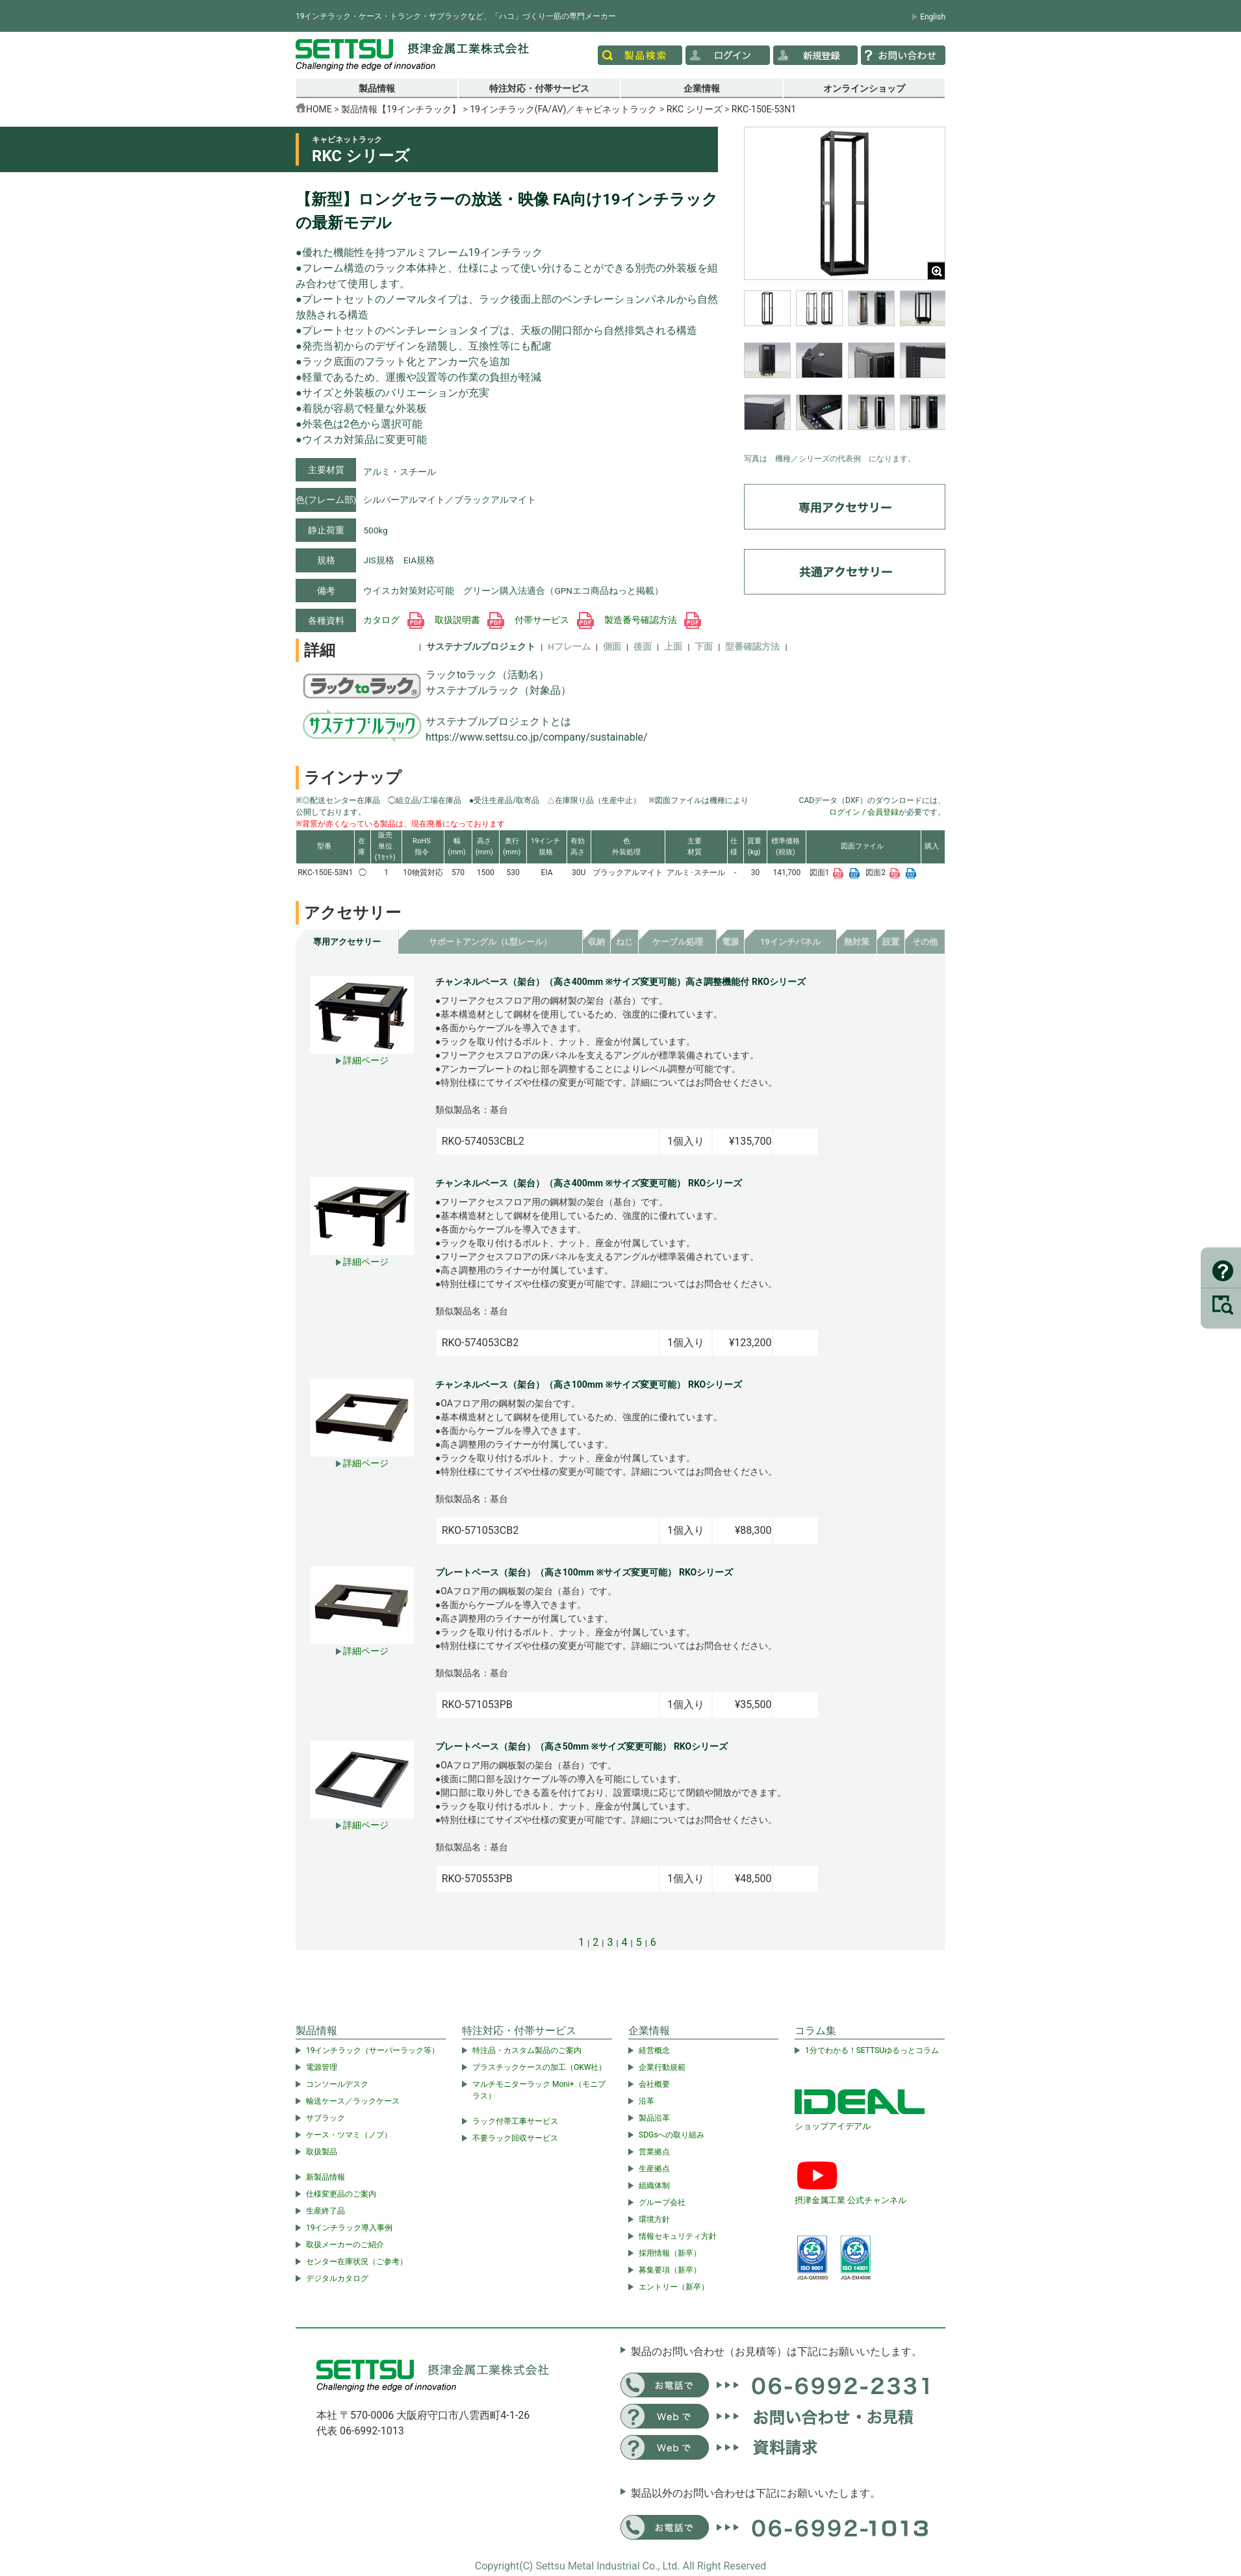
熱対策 (856, 942)
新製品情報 (325, 2177)
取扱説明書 (469, 620)
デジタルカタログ (337, 2278)
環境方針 (654, 2219)
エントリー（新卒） (674, 2286)
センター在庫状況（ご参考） (356, 2261)
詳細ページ (362, 1060)
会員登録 (883, 812)
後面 (642, 646)
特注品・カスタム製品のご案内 (527, 2050)
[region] (844, 368)
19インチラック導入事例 (349, 2227)
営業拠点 (654, 2151)
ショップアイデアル (833, 2126)
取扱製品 (321, 2151)
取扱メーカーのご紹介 (345, 2244)
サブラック (325, 2118)
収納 (596, 942)
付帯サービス (554, 620)
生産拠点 (654, 2168)
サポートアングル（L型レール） (490, 942)
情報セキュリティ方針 (678, 2236)
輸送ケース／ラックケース (353, 2101)
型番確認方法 (752, 646)
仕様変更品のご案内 (341, 2194)
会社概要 (654, 2084)
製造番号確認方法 (652, 620)
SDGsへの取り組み (671, 2134)
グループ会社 (662, 2202)
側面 (612, 646)
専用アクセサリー (347, 942)
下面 (704, 646)
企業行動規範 (662, 2067)
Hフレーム (569, 646)
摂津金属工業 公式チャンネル (850, 2200)
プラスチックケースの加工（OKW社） (539, 2067)
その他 (925, 942)
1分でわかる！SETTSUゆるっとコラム (872, 2050)
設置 (890, 942)
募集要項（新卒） (670, 2270)
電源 (730, 942)
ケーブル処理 (677, 942)
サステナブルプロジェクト (480, 646)
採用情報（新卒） (670, 2253)
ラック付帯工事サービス (515, 2121)
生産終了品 (325, 2210)
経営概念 (654, 2050)
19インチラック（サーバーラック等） (373, 2050)
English (932, 16)
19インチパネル (790, 942)
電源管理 (321, 2067)
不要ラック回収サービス (515, 2138)
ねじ (624, 942)
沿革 (646, 2101)
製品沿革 (654, 2118)
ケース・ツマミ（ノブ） (349, 2134)
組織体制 (654, 2185)
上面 (673, 646)
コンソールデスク (337, 2084)
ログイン (844, 812)
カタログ (393, 620)
